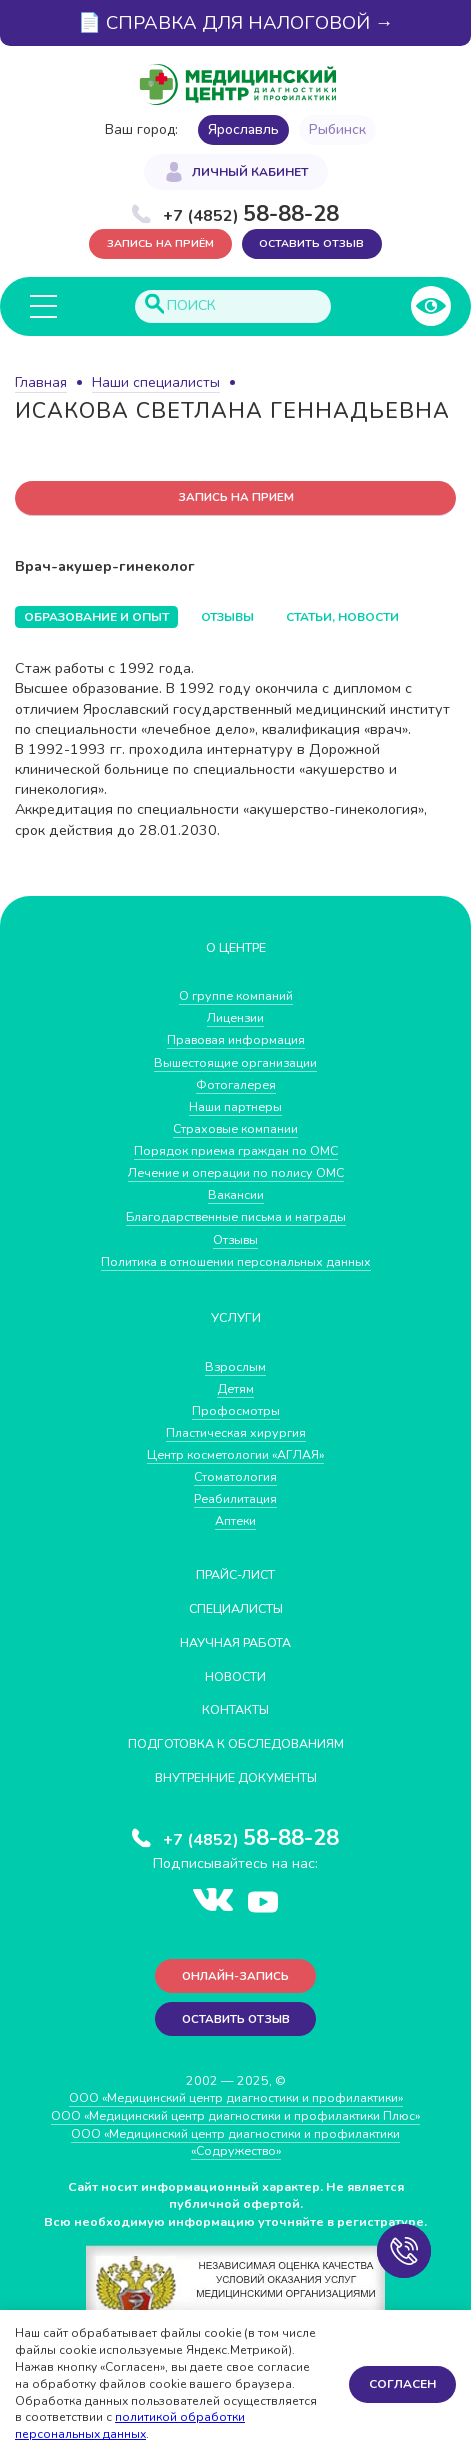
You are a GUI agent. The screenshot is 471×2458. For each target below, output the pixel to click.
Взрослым (236, 1366)
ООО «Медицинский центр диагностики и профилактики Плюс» (236, 2116)
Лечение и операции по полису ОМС (236, 1173)
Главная (41, 382)
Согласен (402, 2384)
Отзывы (235, 1239)
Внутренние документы (236, 1778)
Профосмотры (236, 1410)
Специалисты (236, 1608)
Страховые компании (235, 1129)
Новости (236, 1676)
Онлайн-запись (235, 1976)
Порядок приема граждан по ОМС (235, 1151)
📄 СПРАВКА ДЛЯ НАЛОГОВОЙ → (236, 23)
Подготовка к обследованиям (236, 1744)
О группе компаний (236, 996)
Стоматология (236, 1477)
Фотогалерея (236, 1084)
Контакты (236, 1710)
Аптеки (235, 1521)
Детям (236, 1388)
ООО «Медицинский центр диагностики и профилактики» (235, 2099)
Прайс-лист (235, 1575)
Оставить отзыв (312, 243)
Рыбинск (337, 129)
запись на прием (236, 498)
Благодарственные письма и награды (236, 1217)
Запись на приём (160, 243)
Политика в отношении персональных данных (236, 1261)
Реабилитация (236, 1499)
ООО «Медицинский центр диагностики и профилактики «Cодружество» (235, 2143)
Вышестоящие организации (236, 1062)
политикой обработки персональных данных (130, 2425)
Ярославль (243, 129)
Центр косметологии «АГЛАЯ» (236, 1455)
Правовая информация (236, 1040)
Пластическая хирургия (236, 1433)
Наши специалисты (156, 382)
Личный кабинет (250, 172)
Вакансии (235, 1195)
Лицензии (235, 1018)
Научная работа (235, 1642)
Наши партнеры (236, 1106)
